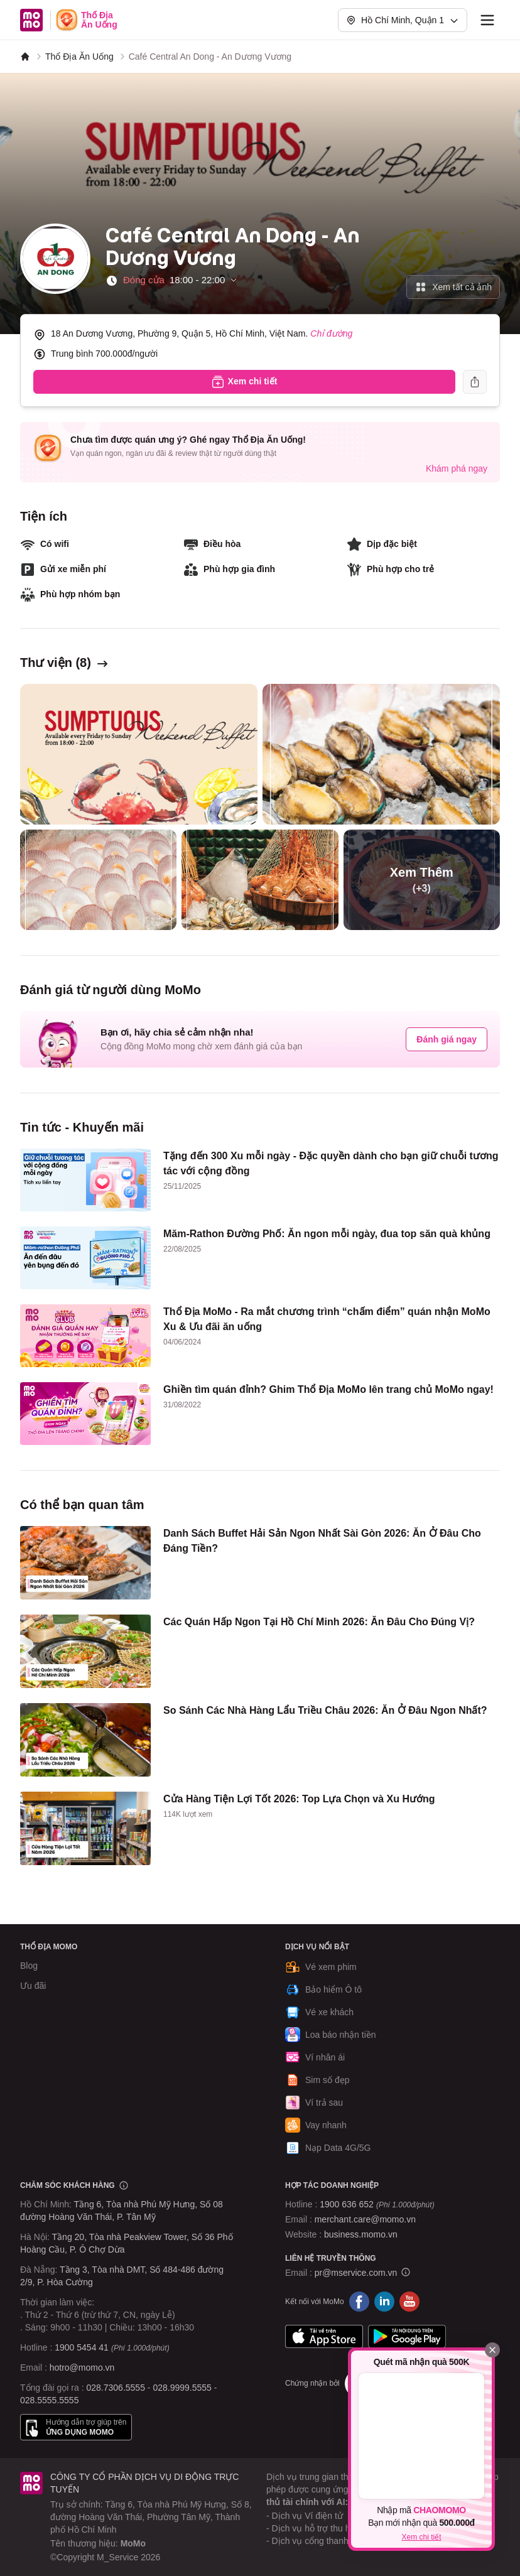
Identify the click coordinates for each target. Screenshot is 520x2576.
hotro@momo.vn (82, 2367)
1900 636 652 (377, 2204)
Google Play (407, 2336)
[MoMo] (25, 56)
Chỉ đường (331, 333)
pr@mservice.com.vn (356, 2273)
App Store (324, 2336)
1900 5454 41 (82, 2347)
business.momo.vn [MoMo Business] (361, 2234)
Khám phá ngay (456, 468)
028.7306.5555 (116, 2388)
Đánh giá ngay (446, 1039)
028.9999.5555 (182, 2388)
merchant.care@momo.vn (365, 2219)
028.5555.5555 (49, 2400)
